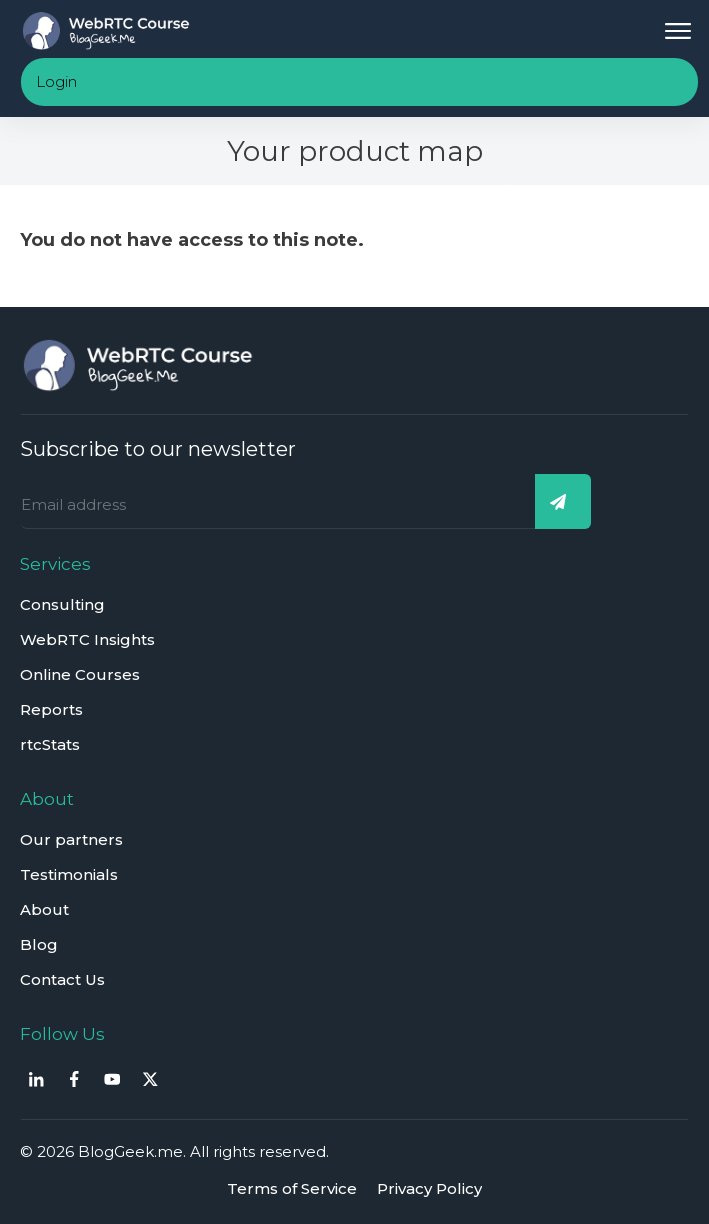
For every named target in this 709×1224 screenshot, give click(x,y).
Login (56, 81)
